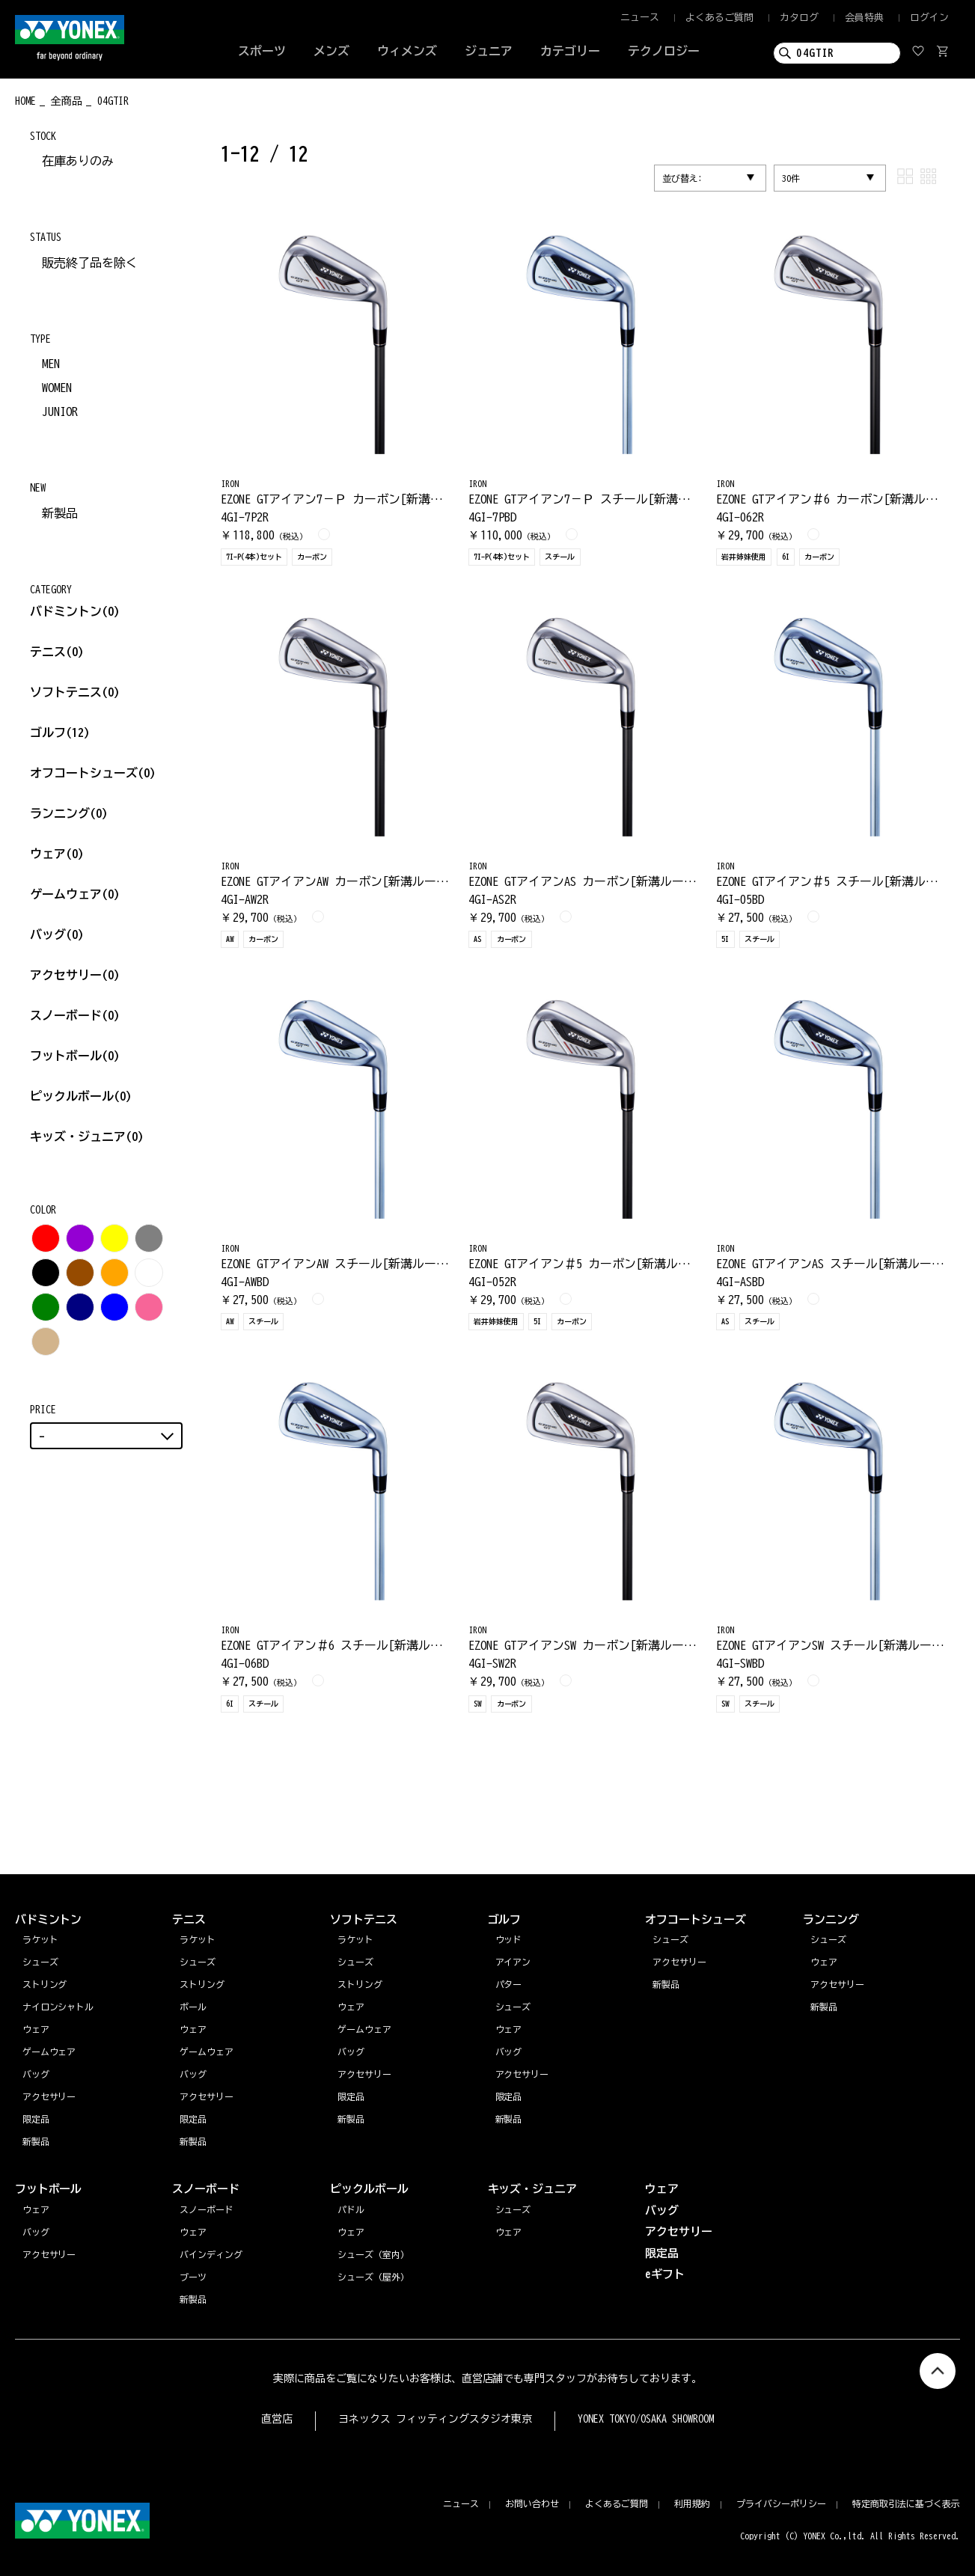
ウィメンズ (407, 51)
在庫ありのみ (78, 161)
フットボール (75, 1056)
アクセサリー (75, 975)
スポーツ (262, 51)
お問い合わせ (532, 2503)
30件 (791, 178)
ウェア (57, 854)
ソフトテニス (75, 692)
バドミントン (66, 611)
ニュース (639, 17)
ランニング (69, 813)
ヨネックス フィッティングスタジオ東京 (435, 2419)
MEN (51, 364)
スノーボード (75, 1015)
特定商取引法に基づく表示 (906, 2503)
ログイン (929, 17)
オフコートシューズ (93, 773)
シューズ (828, 1939)
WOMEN (57, 388)
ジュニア (489, 51)
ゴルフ (60, 732)
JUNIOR (60, 411)
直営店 (277, 2419)
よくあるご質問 (719, 17)
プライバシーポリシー (781, 2503)
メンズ (331, 51)
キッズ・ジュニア (87, 1136)
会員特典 (864, 17)
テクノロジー (664, 51)
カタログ (799, 17)
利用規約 (692, 2503)
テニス (48, 652)
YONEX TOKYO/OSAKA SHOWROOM (646, 2419)
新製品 (60, 513)
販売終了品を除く (90, 263)
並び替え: (682, 178)
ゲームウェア (75, 894)
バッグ (57, 934)
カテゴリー (570, 51)
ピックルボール (81, 1096)
